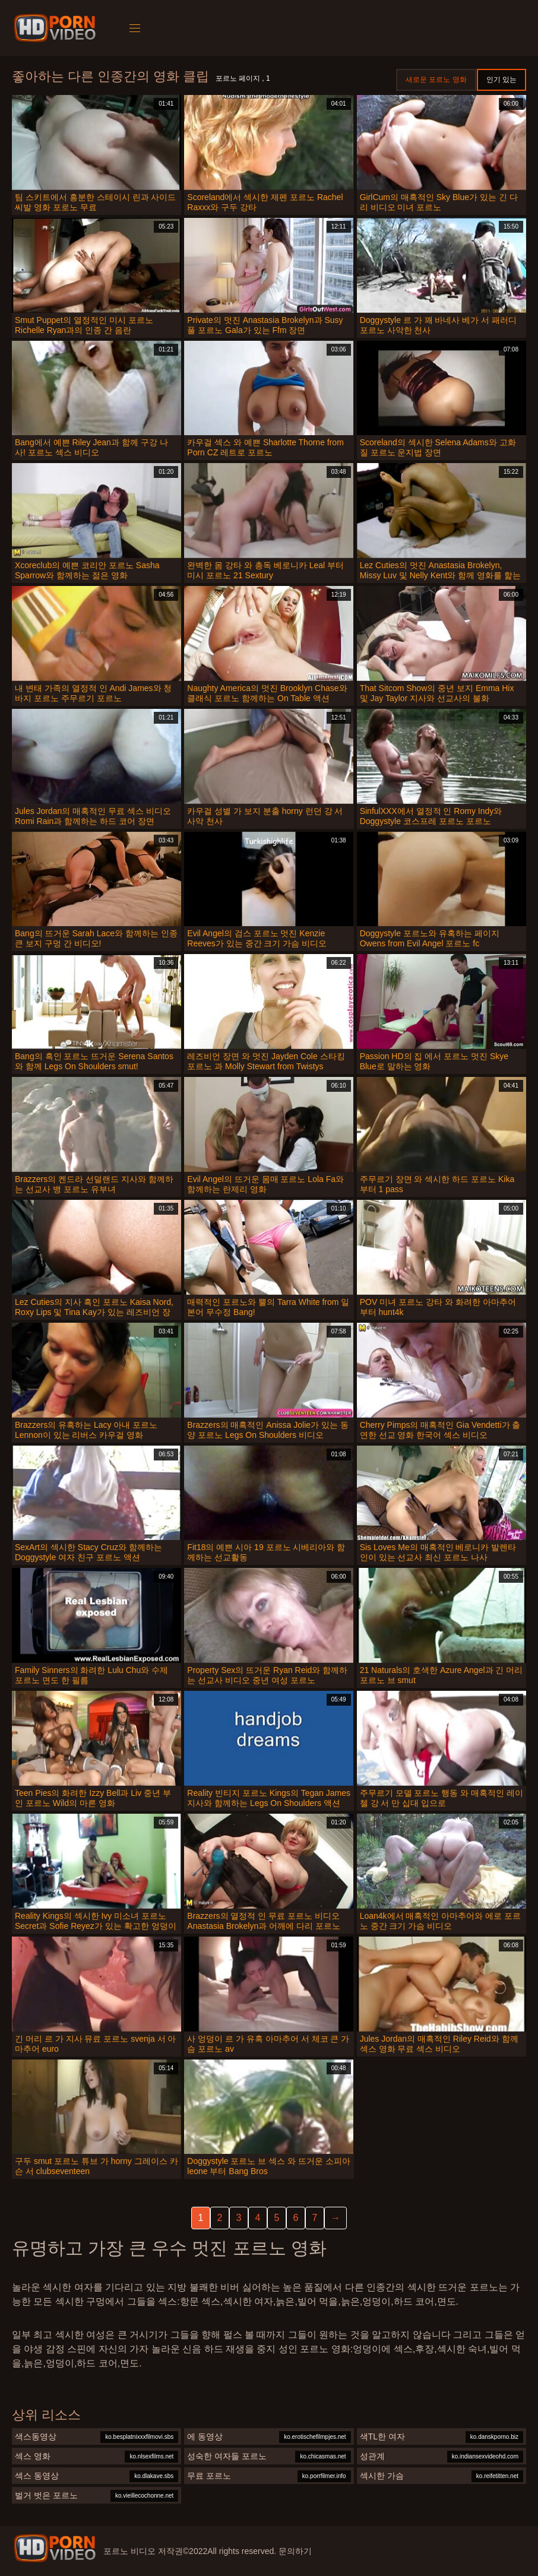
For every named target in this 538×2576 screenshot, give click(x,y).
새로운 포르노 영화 (436, 79)
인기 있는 (501, 79)
